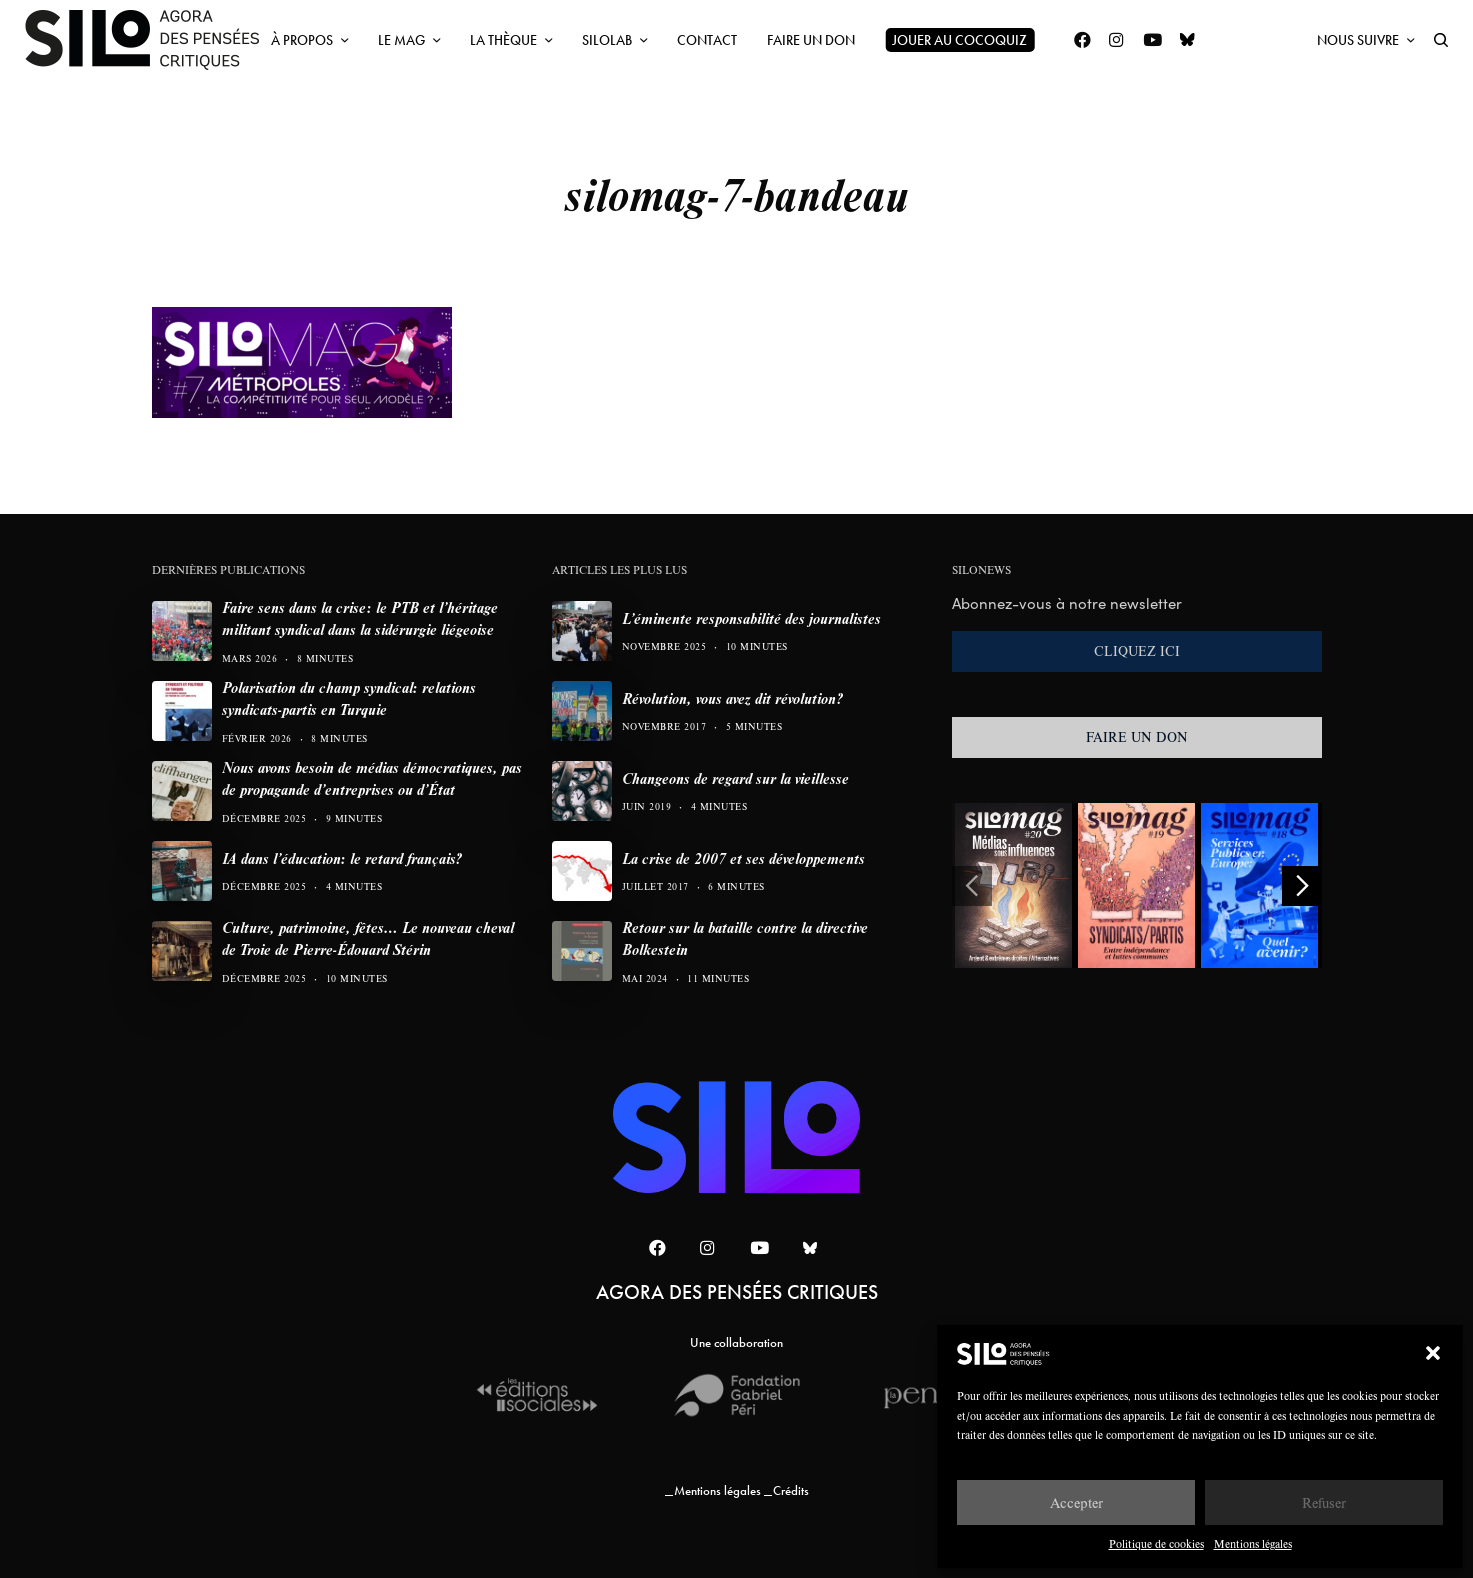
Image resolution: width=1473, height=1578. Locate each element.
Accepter (1076, 1502)
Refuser (1324, 1502)
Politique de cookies (1156, 1543)
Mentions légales (1253, 1543)
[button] (1433, 1353)
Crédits (791, 1490)
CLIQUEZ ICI (1137, 651)
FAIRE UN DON (1137, 737)
